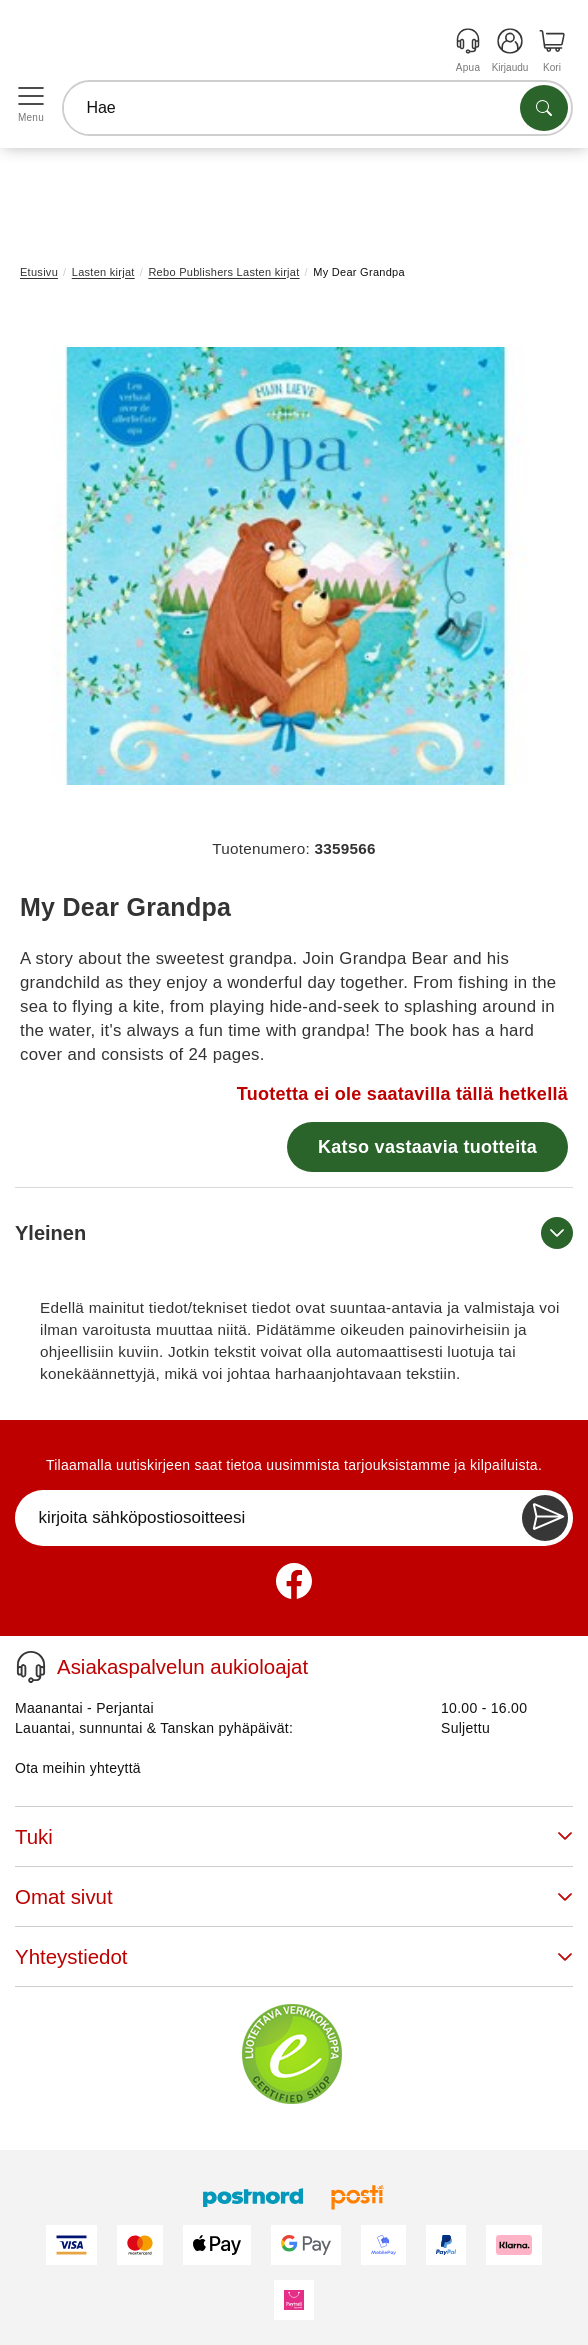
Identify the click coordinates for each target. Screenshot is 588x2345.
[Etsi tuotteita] (544, 108)
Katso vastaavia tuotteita (427, 1147)
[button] (286, 566)
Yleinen (294, 1233)
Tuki (294, 1836)
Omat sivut (294, 1896)
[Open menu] (31, 97)
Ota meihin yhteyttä (78, 1768)
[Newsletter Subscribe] (545, 1518)
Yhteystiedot (294, 1956)
